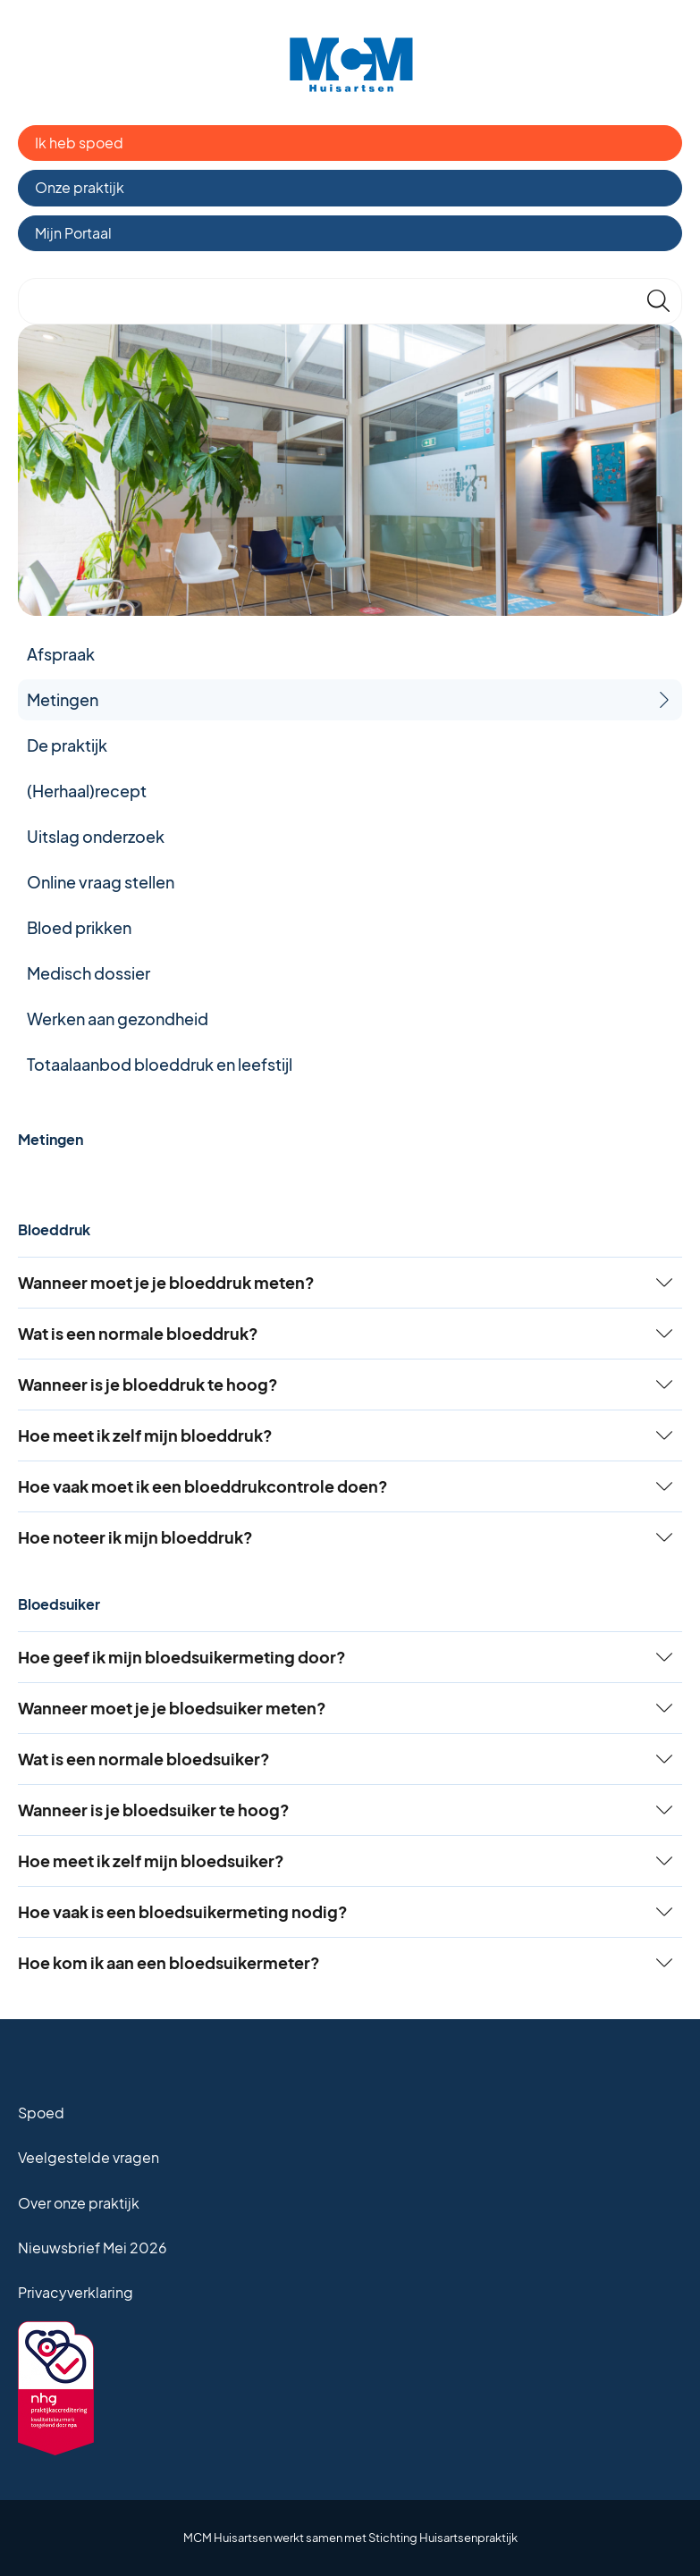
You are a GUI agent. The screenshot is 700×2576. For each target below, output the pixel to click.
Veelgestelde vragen (88, 2157)
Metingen (62, 699)
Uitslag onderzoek (95, 836)
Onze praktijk (79, 187)
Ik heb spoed (79, 142)
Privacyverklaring (75, 2292)
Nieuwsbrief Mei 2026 (92, 2247)
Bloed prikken (79, 927)
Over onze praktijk (78, 2202)
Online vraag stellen (100, 881)
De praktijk (67, 745)
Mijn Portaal (73, 232)
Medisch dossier (88, 973)
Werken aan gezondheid (117, 1018)
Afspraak (61, 654)
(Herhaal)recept (87, 790)
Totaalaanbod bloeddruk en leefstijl (159, 1064)
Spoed (41, 2112)
